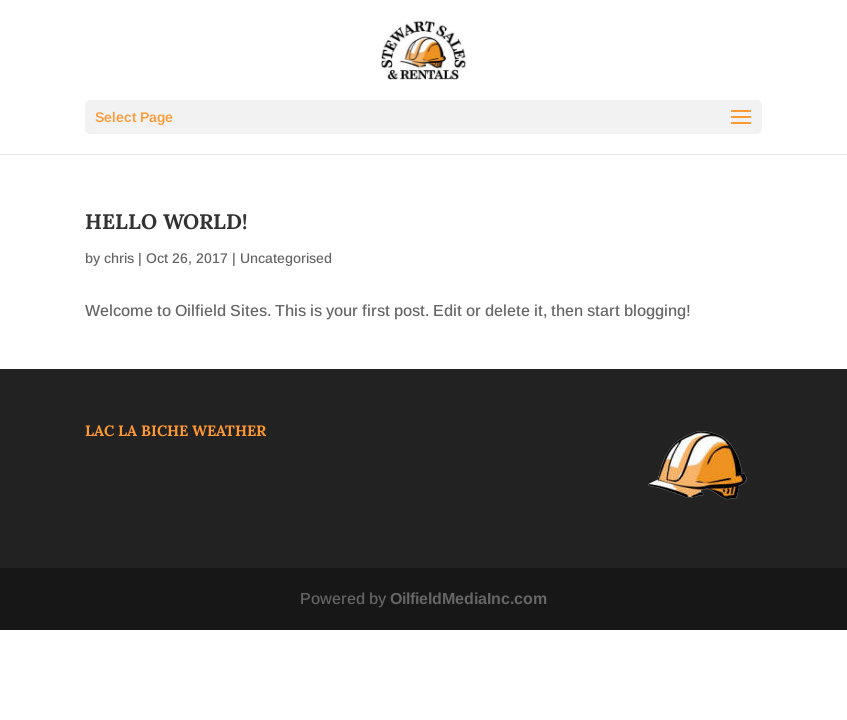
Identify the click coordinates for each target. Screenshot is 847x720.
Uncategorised (286, 258)
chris (119, 258)
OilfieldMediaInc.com (468, 598)
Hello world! (166, 221)
